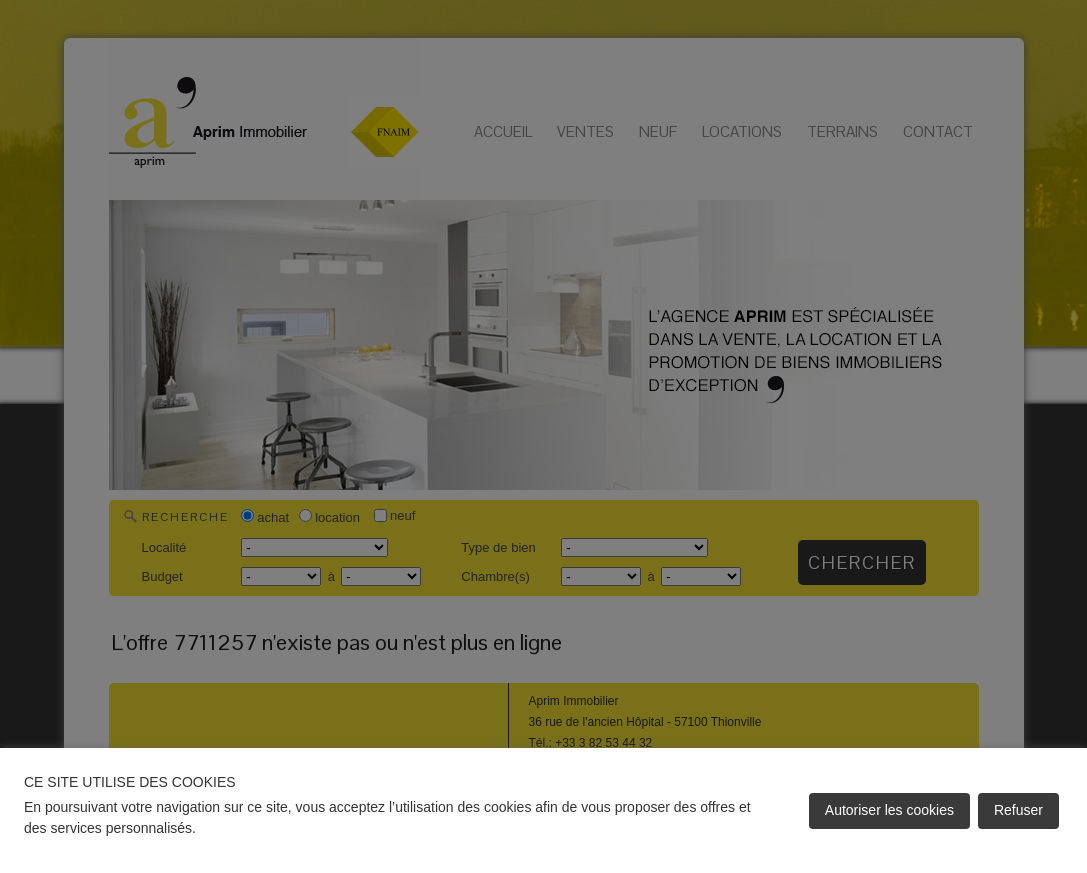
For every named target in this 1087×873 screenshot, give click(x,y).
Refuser (1018, 810)
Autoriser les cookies (889, 810)
